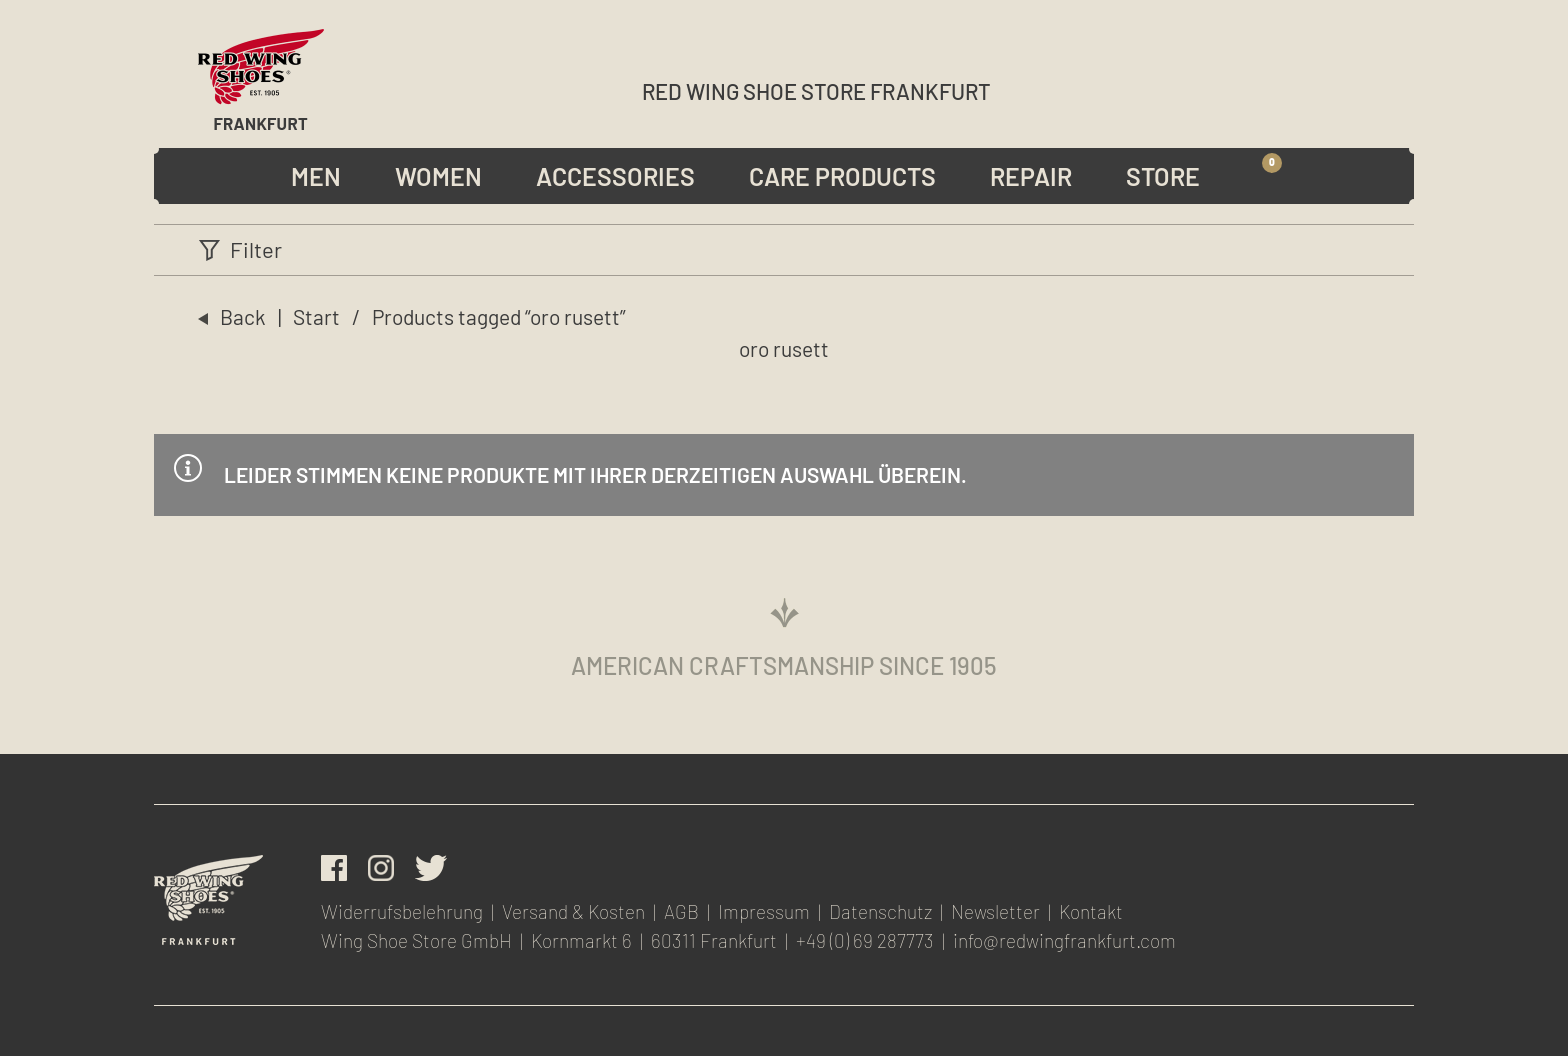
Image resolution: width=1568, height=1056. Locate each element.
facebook (334, 868)
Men (316, 176)
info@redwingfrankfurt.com (1064, 940)
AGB (681, 911)
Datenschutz (880, 911)
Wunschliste (1315, 87)
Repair (1031, 176)
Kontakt (1091, 911)
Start (316, 316)
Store (1163, 176)
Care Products (842, 176)
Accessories (615, 176)
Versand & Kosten (573, 911)
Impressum (764, 911)
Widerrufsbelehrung (402, 911)
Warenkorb (1271, 175)
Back (243, 316)
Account (1274, 87)
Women (438, 176)
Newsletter (1359, 87)
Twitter (431, 868)
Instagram (381, 868)
